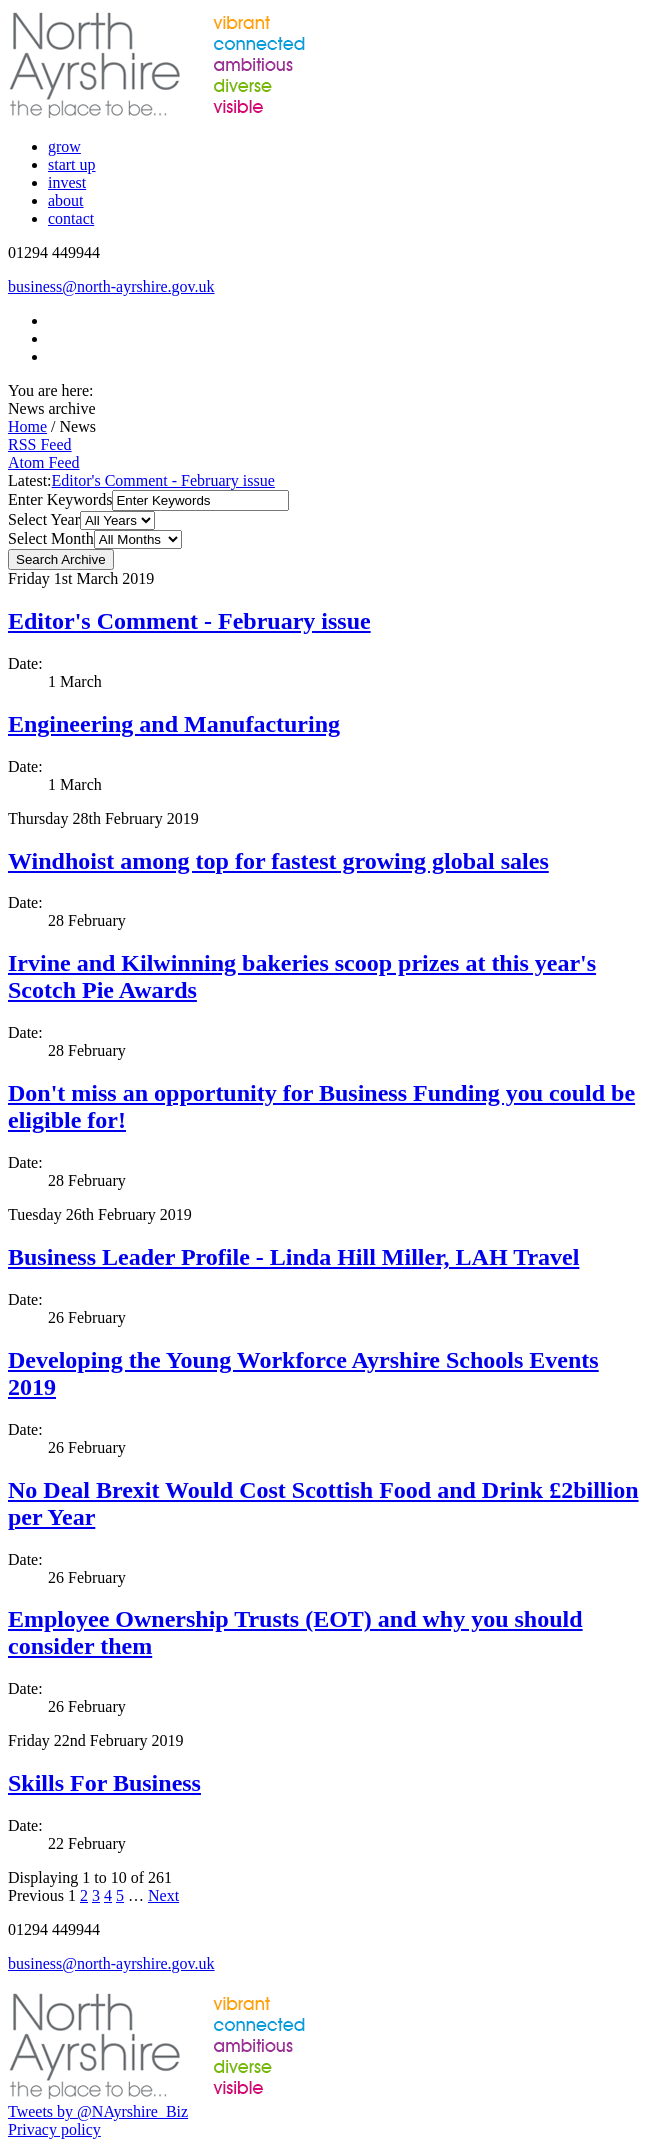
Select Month (51, 538)
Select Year (44, 519)
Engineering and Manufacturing (174, 724)
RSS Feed (40, 444)
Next (163, 1895)
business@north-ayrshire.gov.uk (111, 286)
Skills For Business (104, 1783)
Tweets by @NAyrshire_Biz (98, 2111)
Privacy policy (54, 2129)
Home (27, 426)
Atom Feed (44, 462)
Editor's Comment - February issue (163, 480)
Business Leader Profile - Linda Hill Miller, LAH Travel (293, 1257)
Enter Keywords (60, 499)
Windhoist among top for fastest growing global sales (278, 861)
